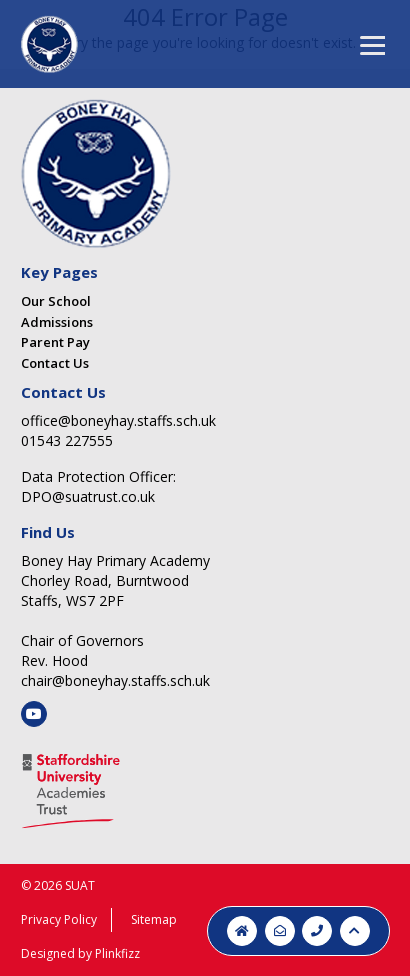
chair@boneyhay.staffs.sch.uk (115, 680)
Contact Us (55, 363)
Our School (56, 301)
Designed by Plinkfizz (80, 953)
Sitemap (154, 919)
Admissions (57, 322)
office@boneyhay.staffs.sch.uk (118, 420)
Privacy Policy (59, 919)
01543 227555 (67, 440)
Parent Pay (55, 342)
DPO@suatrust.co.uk (88, 496)
